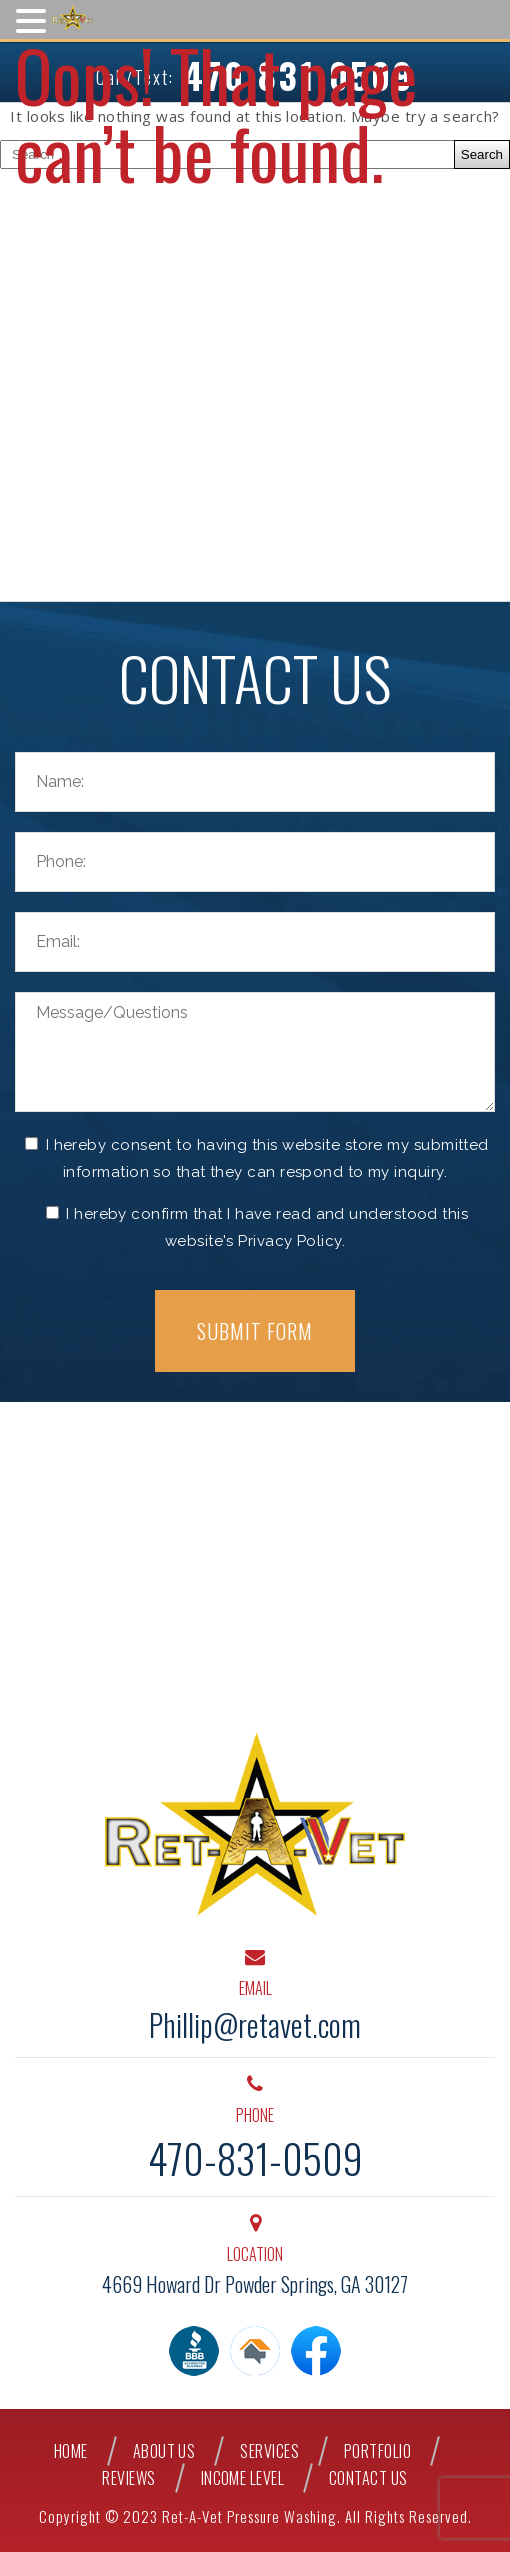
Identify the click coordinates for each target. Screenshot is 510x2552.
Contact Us (368, 2478)
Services (269, 2451)
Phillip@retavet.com (255, 2024)
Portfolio (377, 2451)
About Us (164, 2451)
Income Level (242, 2478)
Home (71, 2451)
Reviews (128, 2478)
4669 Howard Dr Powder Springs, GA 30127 (255, 2284)
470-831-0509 (255, 2158)
